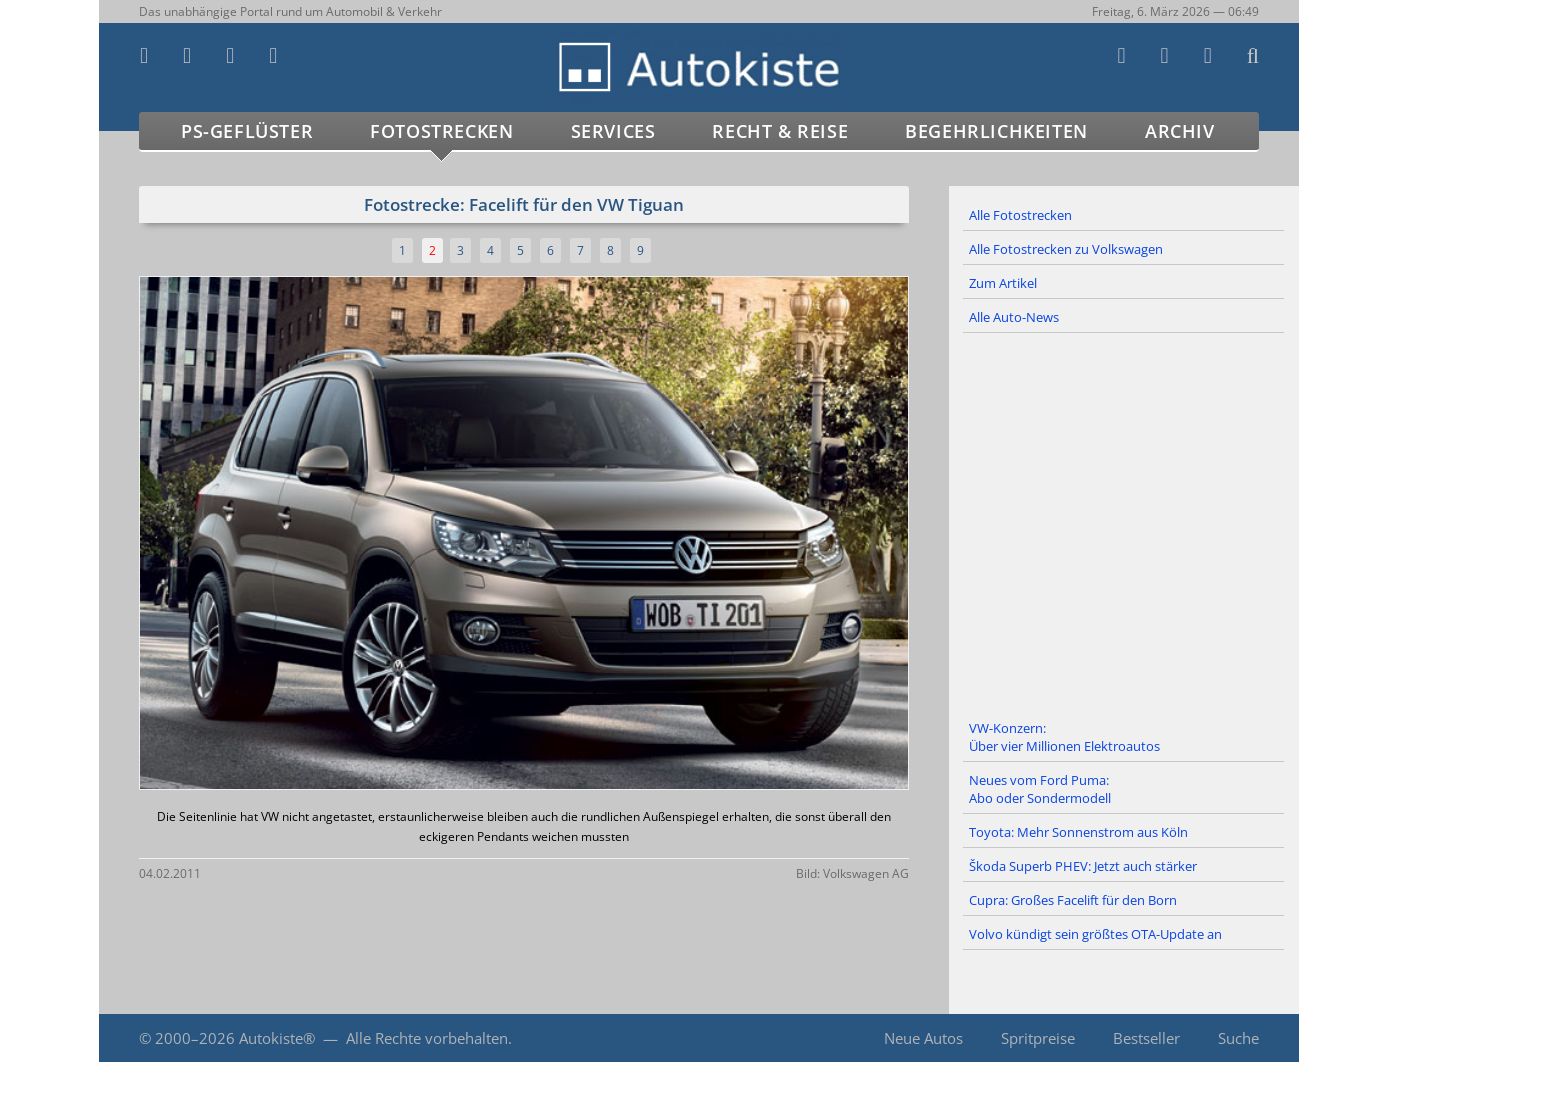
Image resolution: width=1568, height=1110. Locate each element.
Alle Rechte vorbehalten (427, 1038)
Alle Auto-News (1014, 317)
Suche (1238, 1038)
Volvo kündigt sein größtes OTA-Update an (1095, 934)
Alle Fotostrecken (1020, 215)
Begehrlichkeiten (996, 131)
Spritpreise (1038, 1038)
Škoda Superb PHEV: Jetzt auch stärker (1083, 866)
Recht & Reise (780, 131)
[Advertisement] (1124, 523)
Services (613, 131)
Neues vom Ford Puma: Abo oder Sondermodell (1040, 789)
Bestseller (1146, 1038)
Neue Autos (923, 1038)
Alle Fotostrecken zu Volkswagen (1066, 249)
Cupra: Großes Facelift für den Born (1073, 900)
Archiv (1180, 131)
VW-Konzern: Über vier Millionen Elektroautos (1064, 737)
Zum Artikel (1003, 283)
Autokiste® (277, 1038)
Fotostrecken (441, 131)
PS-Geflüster (247, 131)
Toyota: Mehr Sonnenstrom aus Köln (1078, 832)
